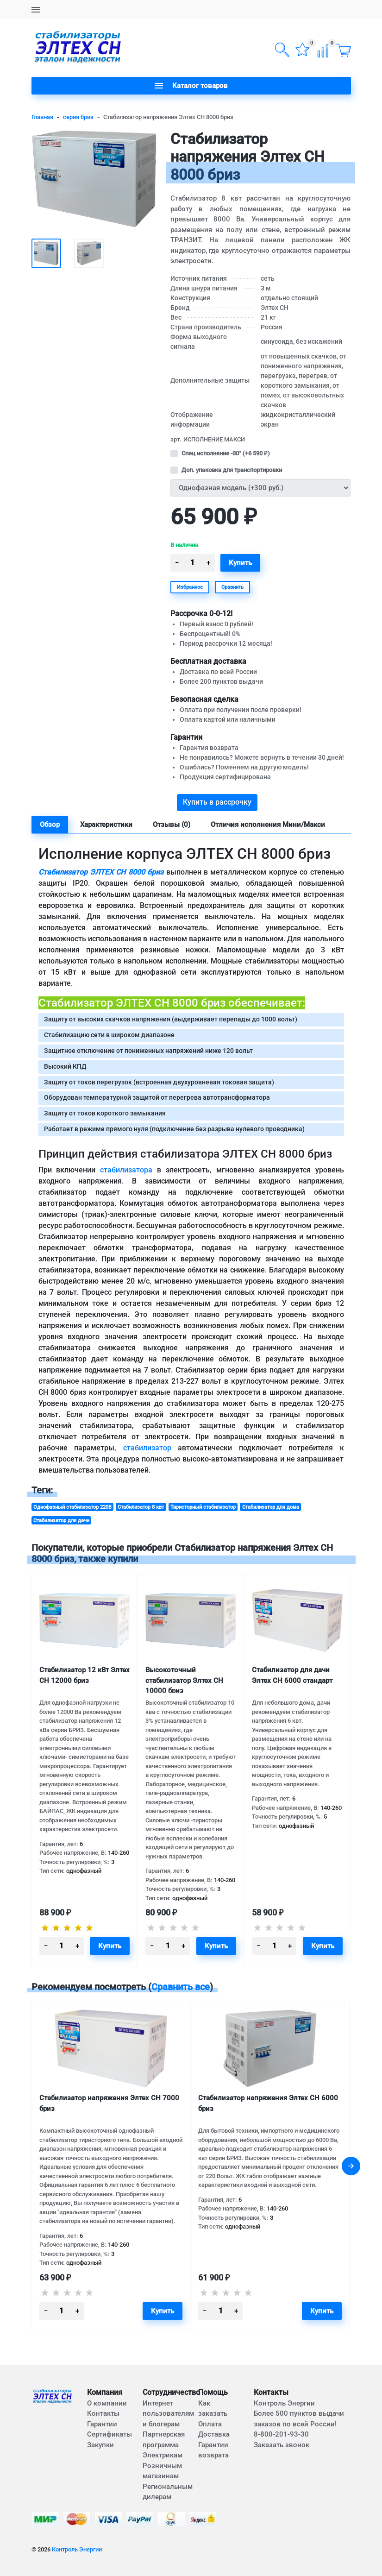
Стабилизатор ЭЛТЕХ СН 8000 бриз (101, 872)
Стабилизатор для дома (270, 1507)
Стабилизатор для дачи (61, 1520)
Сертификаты (109, 2434)
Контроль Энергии (77, 2549)
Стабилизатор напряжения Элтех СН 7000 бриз (109, 2103)
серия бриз (78, 116)
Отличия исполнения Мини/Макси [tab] (268, 824)
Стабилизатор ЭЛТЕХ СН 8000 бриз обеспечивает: (171, 1002)
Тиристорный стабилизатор (203, 1507)
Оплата (210, 2424)
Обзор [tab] (50, 824)
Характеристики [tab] (106, 824)
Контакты (103, 2413)
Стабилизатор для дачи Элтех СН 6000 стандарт (292, 1675)
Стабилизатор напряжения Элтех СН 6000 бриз (268, 2103)
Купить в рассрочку (217, 802)
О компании (107, 2403)
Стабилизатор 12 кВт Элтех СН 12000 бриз (84, 1675)
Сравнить (232, 587)
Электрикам (162, 2455)
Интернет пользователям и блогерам (168, 2413)
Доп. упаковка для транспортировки (232, 469)
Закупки (100, 2445)
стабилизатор (147, 1447)
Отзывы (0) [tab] (171, 824)
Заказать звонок (281, 2445)
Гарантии (102, 2424)
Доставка (214, 2434)
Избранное (190, 587)
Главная (42, 116)
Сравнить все (180, 1986)
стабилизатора (126, 1169)
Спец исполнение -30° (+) (226, 453)
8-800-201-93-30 (281, 2434)
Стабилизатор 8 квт (141, 1507)
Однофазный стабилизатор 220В (72, 1507)
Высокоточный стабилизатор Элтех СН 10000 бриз (184, 1679)
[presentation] (351, 2166)
